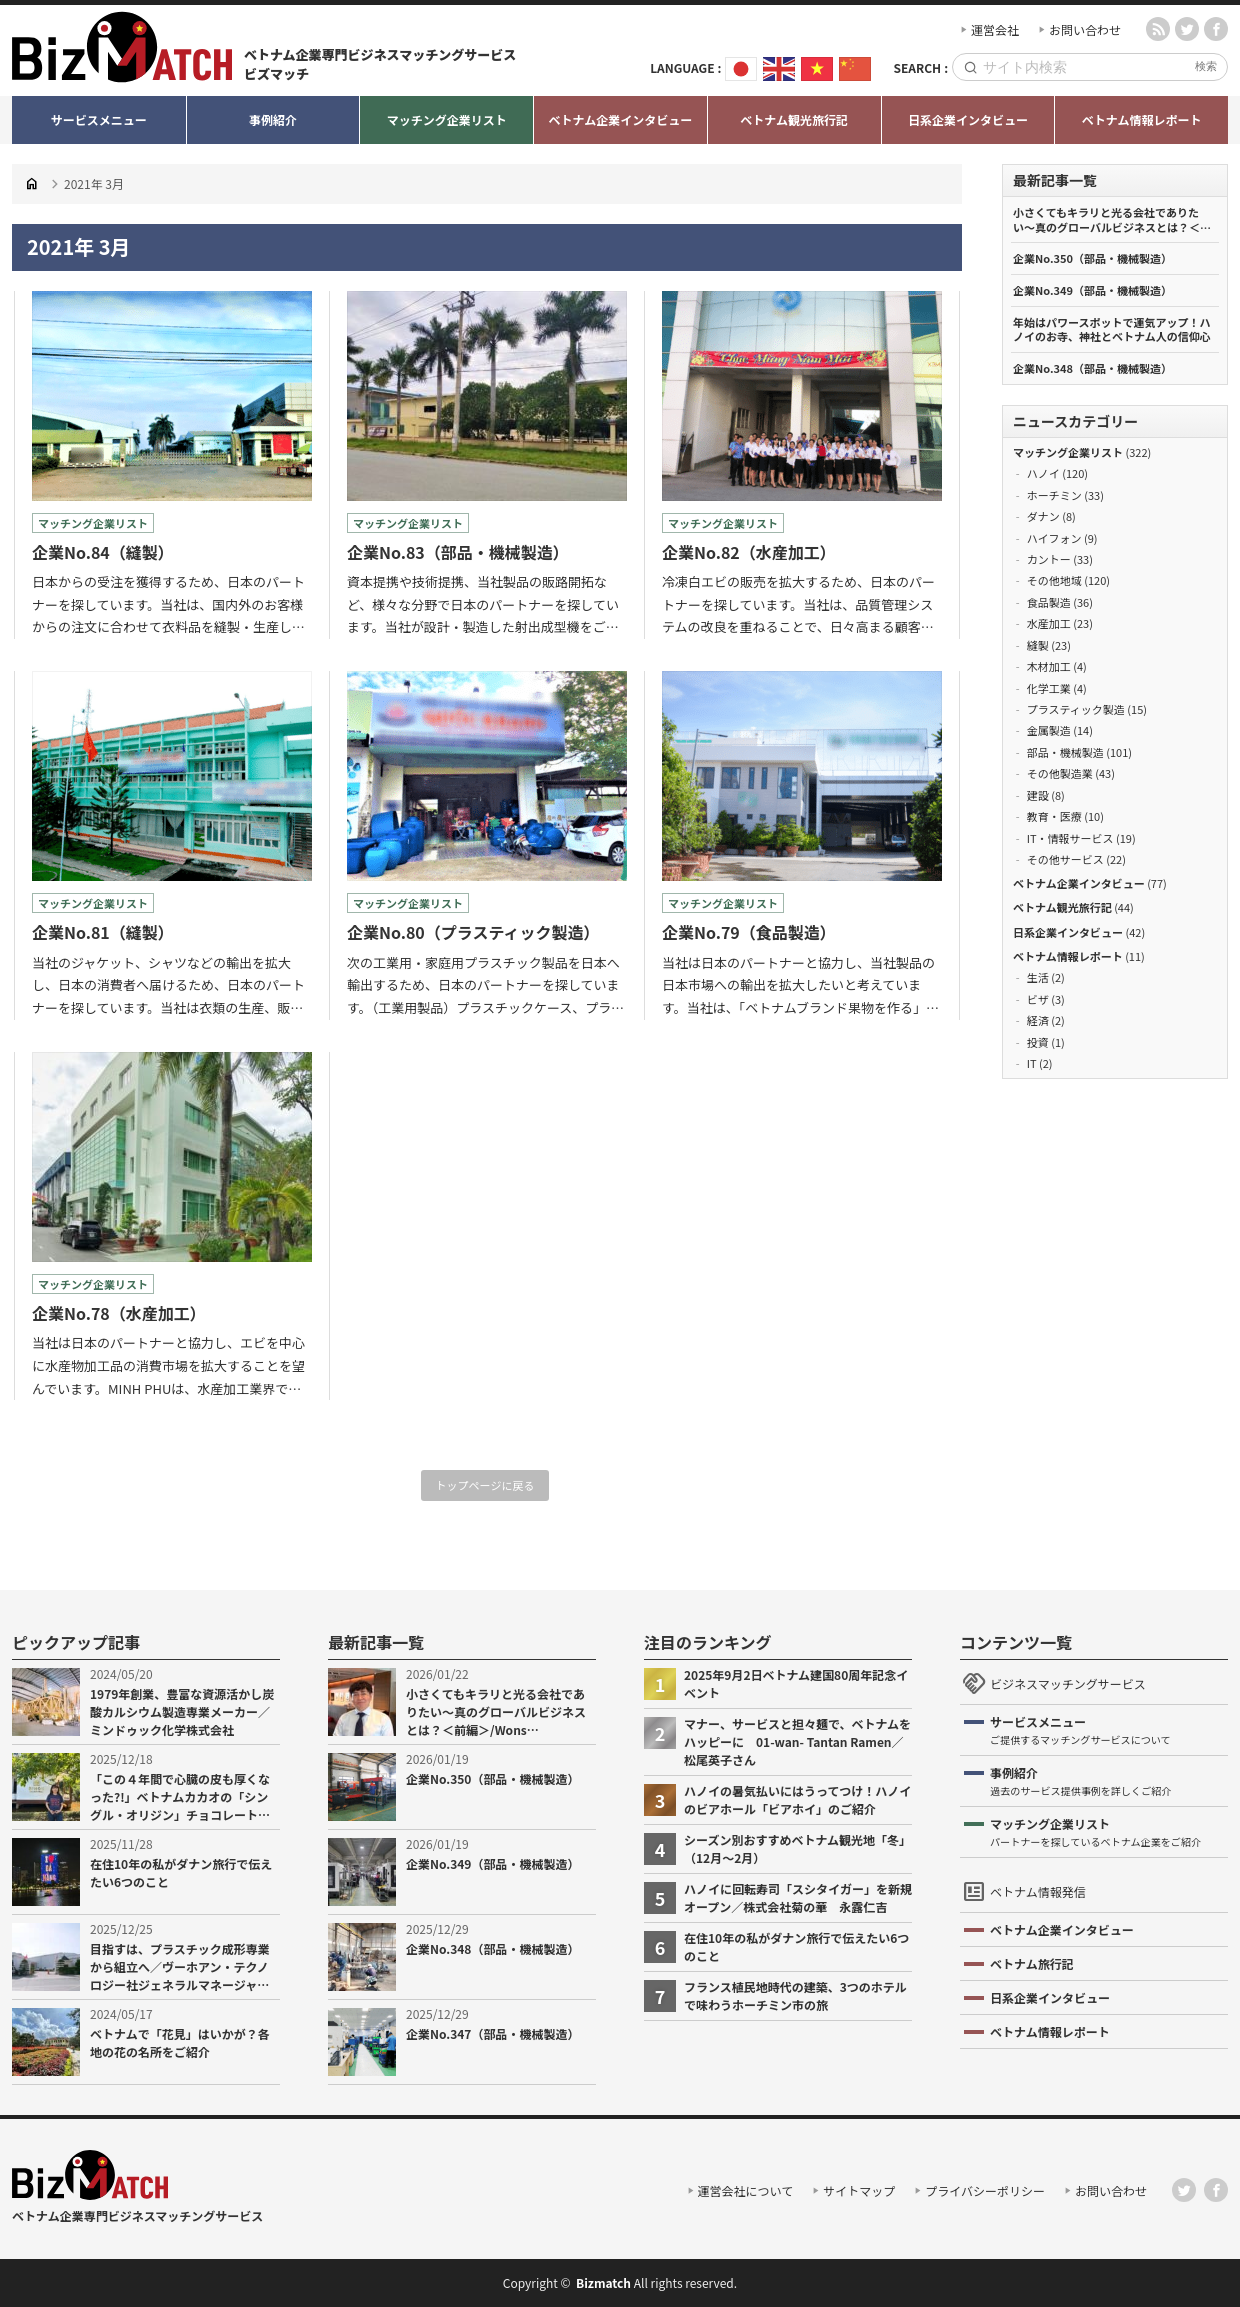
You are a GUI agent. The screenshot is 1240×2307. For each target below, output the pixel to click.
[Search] (1085, 67)
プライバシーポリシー (985, 2190)
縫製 (1038, 645)
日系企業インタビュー (1068, 932)
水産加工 (1049, 623)
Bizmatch (603, 2282)
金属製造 (1049, 730)
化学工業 (1049, 688)
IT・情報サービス (1070, 838)
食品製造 (1049, 602)
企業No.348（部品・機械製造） (1092, 368)
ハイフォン (1054, 538)
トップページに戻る (485, 1485)
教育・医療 (1054, 816)
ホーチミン (1054, 495)
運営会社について (746, 2190)
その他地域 (1054, 580)
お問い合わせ (1085, 29)
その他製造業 (1060, 773)
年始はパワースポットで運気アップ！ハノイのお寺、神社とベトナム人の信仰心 (1112, 329)
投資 (1038, 1042)
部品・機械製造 (1065, 752)
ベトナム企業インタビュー (1079, 883)
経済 (1038, 1020)
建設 (1038, 795)
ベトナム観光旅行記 (1062, 907)
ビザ (1038, 999)
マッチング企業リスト (1068, 452)
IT (1032, 1063)
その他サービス (1065, 859)
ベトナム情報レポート (1068, 956)
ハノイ (1043, 473)
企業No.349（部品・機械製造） (1092, 290)
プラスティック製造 (1076, 709)
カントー (1049, 559)
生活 (1038, 977)
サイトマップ (859, 2190)
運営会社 (995, 29)
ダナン (1043, 516)
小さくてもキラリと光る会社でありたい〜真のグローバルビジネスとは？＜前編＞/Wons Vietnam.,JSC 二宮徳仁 (1112, 219)
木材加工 (1049, 666)
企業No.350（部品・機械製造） (1092, 258)
